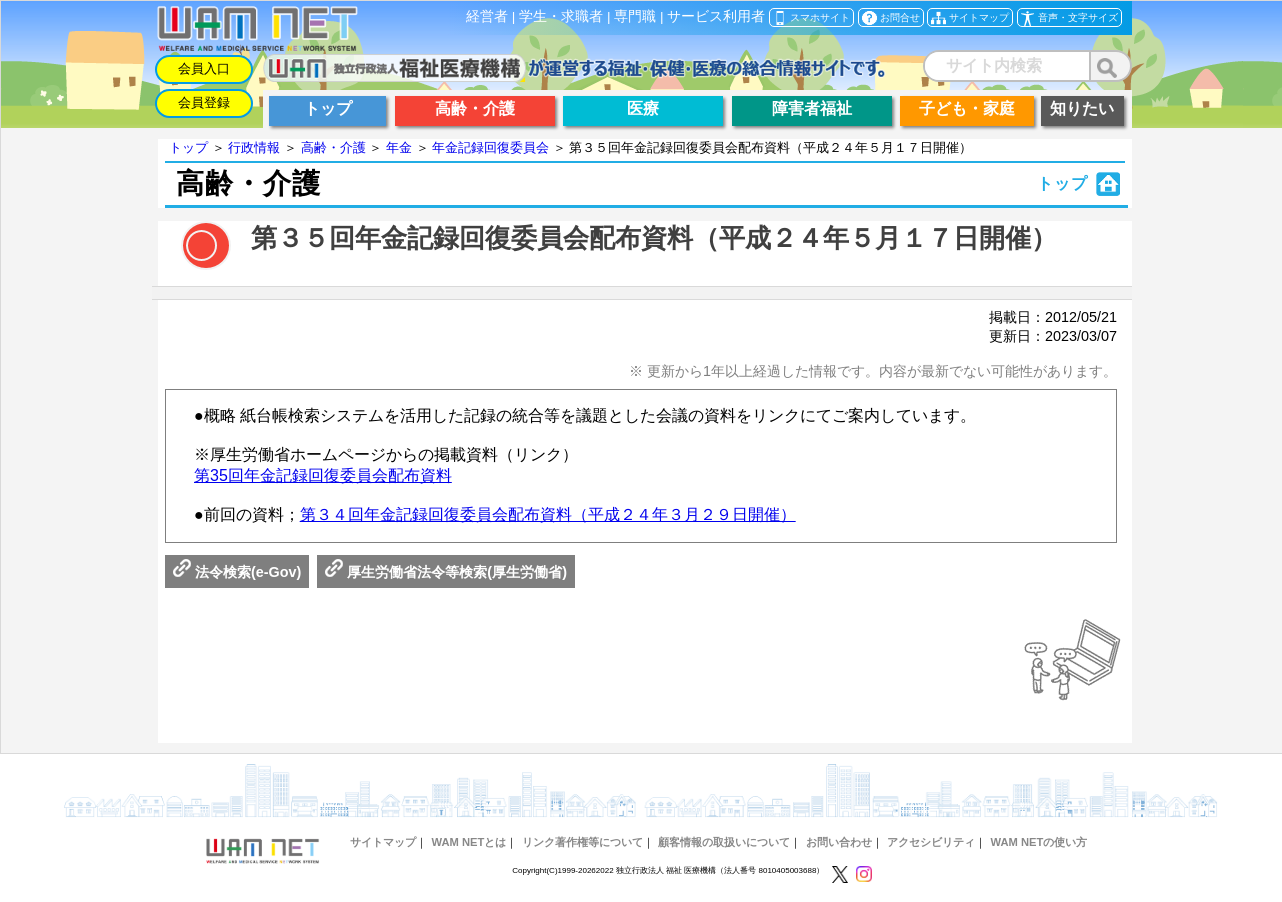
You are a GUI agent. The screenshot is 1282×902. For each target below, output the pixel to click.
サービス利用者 (716, 16)
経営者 (487, 16)
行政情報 (254, 147)
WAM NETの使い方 (1039, 842)
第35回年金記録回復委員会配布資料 (323, 475)
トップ (188, 147)
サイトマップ (383, 842)
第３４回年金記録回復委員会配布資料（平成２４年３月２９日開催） (548, 514)
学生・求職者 (561, 16)
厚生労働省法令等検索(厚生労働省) (446, 572)
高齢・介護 (333, 147)
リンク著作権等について (582, 842)
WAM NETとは (468, 842)
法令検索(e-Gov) (237, 572)
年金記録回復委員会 (490, 147)
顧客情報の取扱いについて (724, 842)
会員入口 (204, 68)
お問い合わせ (839, 842)
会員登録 (204, 102)
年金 (399, 147)
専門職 (635, 16)
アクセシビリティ (931, 842)
